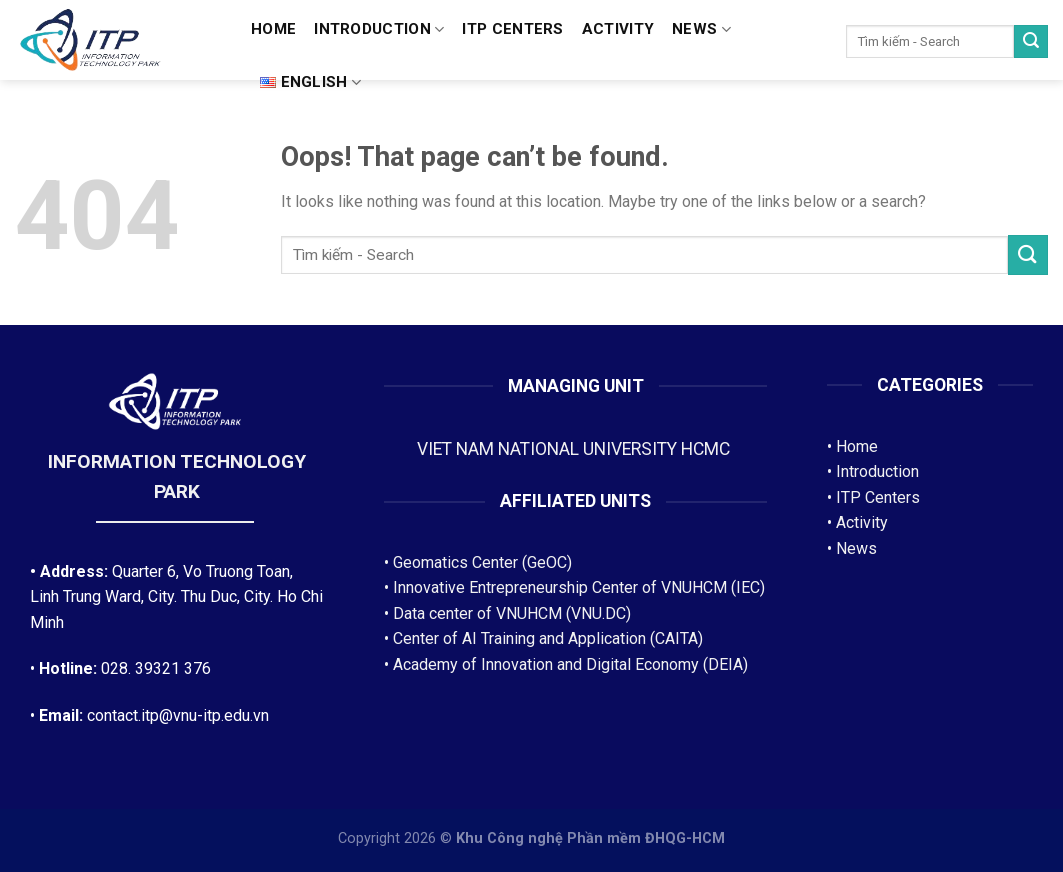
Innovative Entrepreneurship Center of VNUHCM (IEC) (579, 587)
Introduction (379, 29)
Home (273, 29)
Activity (618, 29)
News (701, 29)
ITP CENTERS (512, 29)
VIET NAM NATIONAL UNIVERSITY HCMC (575, 449)
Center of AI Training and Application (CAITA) (548, 638)
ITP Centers (878, 497)
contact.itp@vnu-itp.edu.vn (178, 715)
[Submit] (1031, 42)
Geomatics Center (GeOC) (482, 562)
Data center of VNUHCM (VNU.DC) (512, 613)
